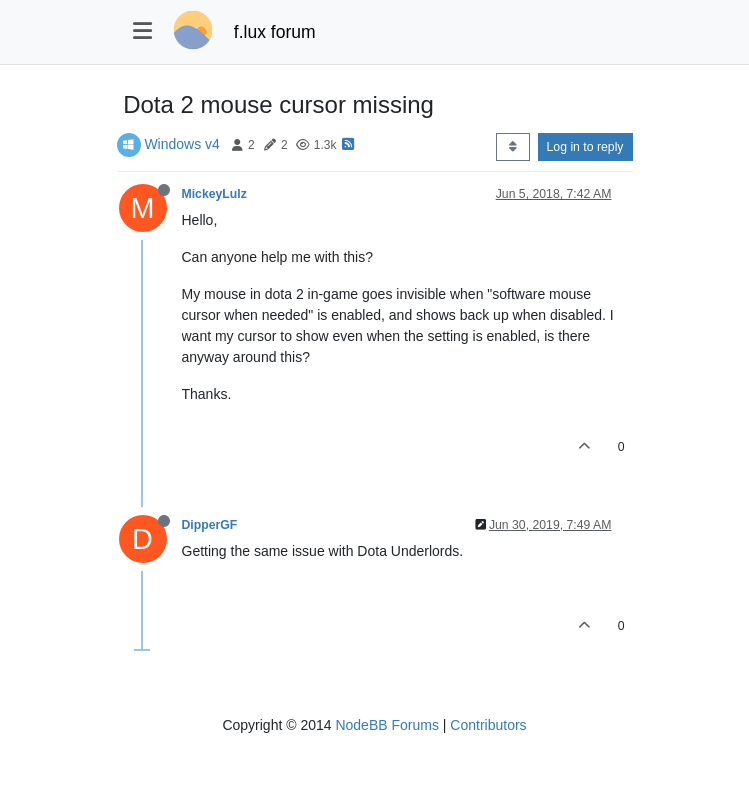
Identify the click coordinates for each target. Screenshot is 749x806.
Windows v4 (181, 144)
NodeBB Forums (386, 725)
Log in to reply (585, 147)
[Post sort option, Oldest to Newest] (512, 147)
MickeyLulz (214, 194)
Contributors (488, 725)
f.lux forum (275, 32)
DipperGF (210, 525)
